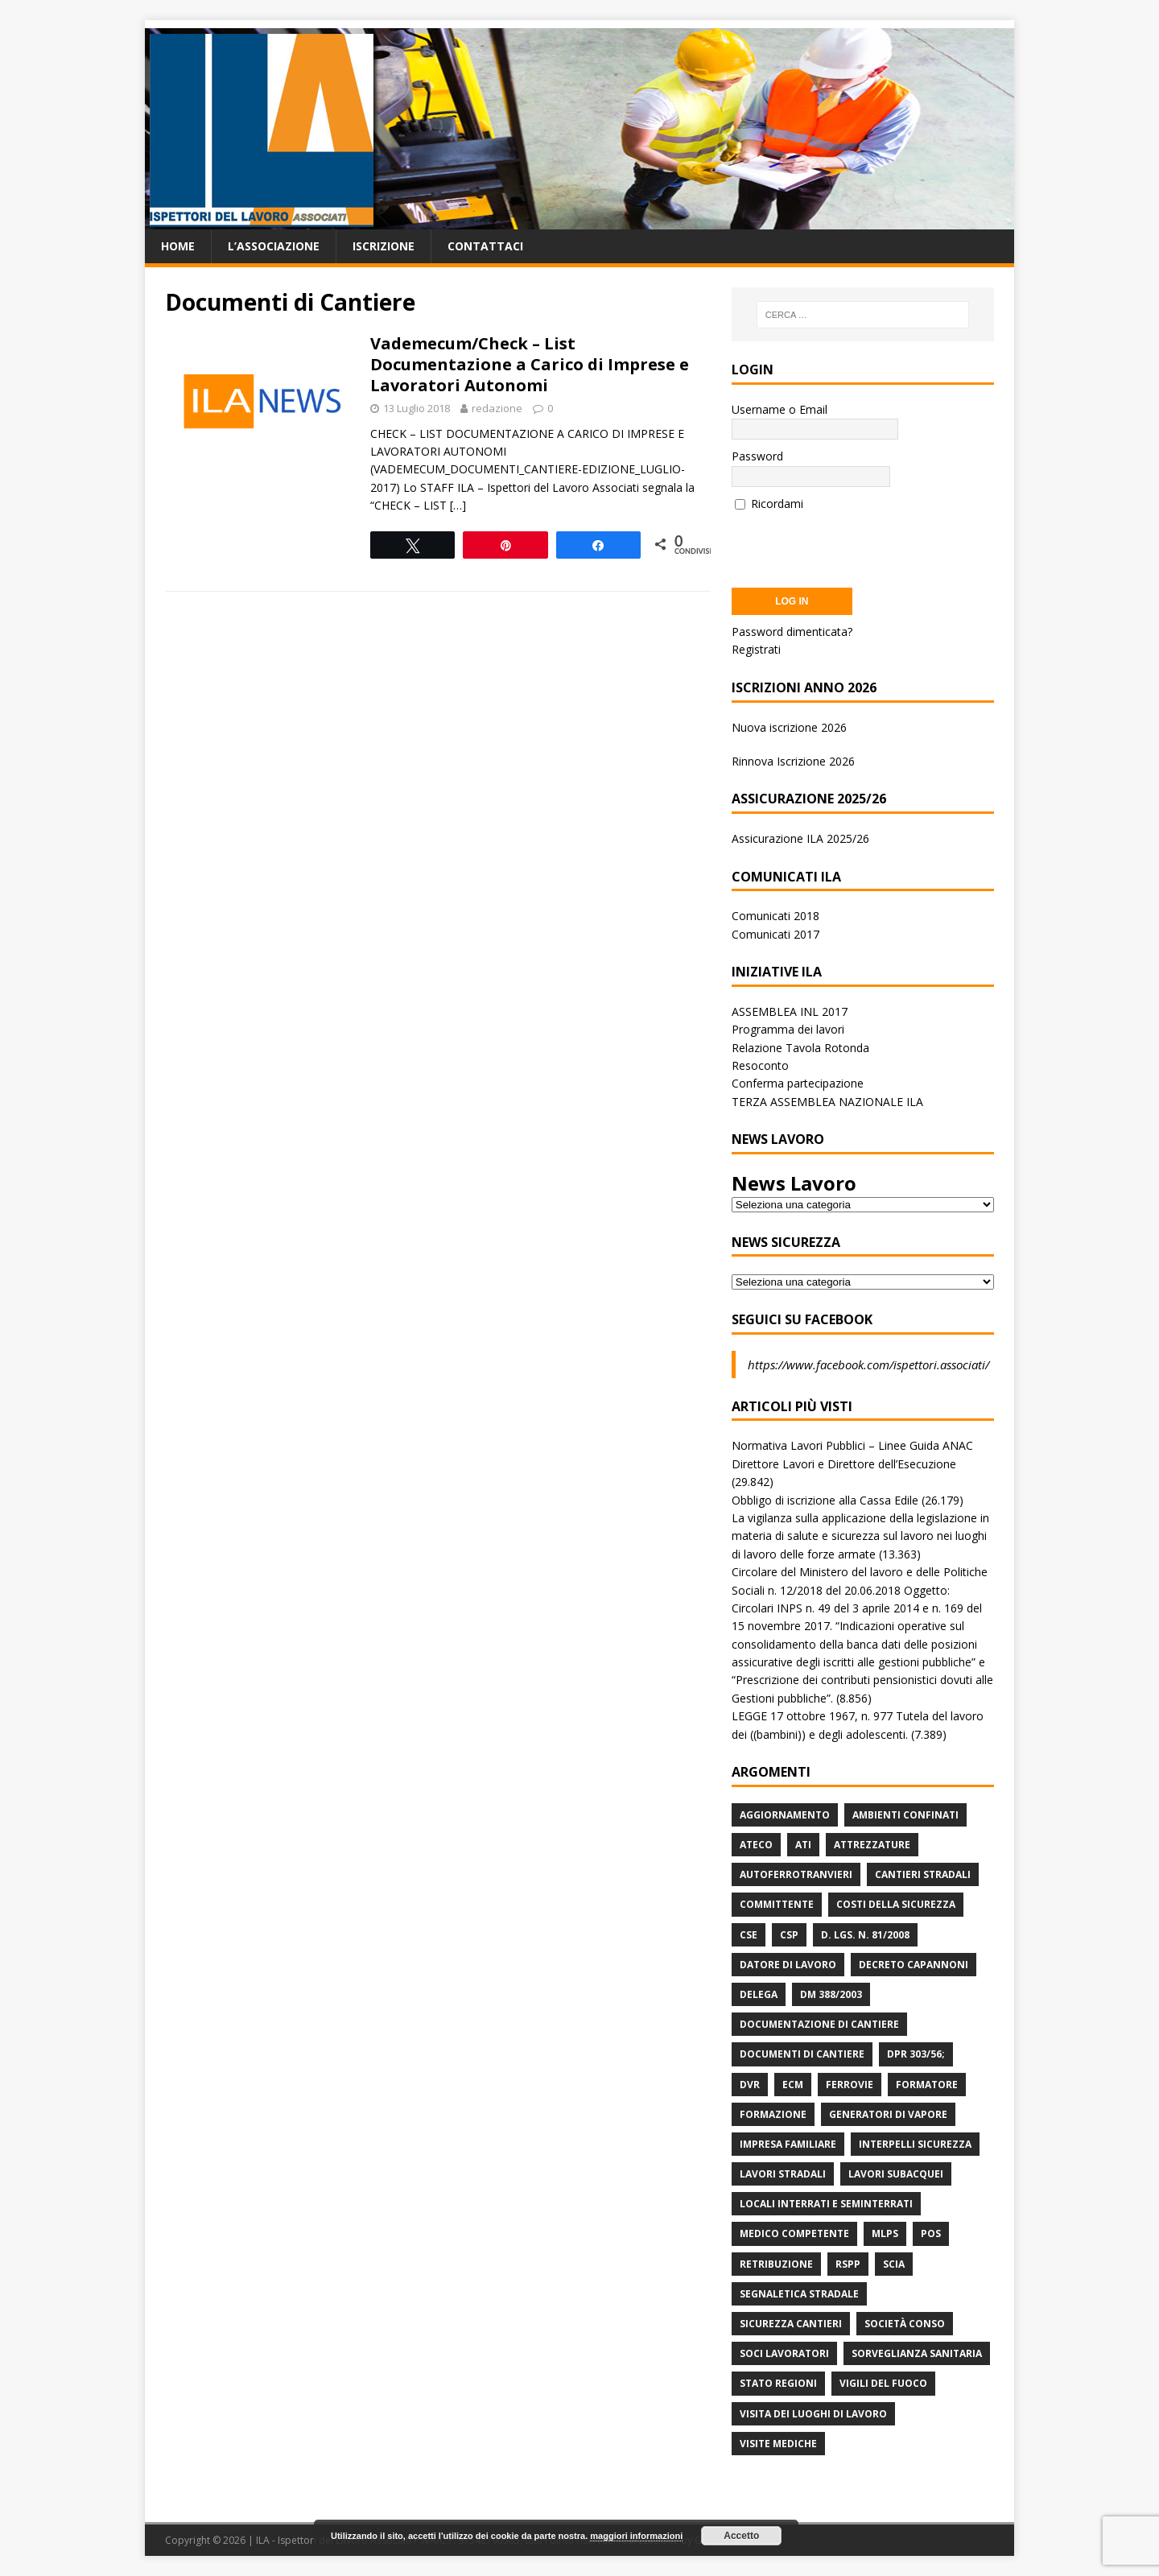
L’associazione (274, 246)
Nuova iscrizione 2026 (789, 727)
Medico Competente (794, 2233)
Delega (758, 1994)
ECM (792, 2084)
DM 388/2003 (831, 1994)
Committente (777, 1904)
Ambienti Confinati (905, 1815)
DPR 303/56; (916, 2054)
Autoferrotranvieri (796, 1874)
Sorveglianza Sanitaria (917, 2353)
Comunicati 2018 (775, 915)
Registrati (756, 649)
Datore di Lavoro (788, 1964)
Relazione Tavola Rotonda (800, 1047)
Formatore (927, 2084)
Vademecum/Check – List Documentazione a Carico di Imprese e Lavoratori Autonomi (529, 364)
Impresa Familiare (788, 2144)
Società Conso (904, 2323)
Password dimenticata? (792, 631)
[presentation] (854, 544)
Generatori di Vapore (888, 2114)
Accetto (741, 2535)
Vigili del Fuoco (883, 2383)
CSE (748, 1935)
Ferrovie (849, 2084)
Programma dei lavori (788, 1029)
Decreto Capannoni (913, 1964)
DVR (750, 2084)
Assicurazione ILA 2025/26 (800, 838)
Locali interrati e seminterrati (826, 2204)
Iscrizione (384, 246)
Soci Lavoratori (784, 2353)
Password (757, 456)
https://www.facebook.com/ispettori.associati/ (868, 1364)
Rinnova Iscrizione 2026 (793, 761)
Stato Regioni (778, 2383)
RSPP (847, 2264)
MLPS (885, 2233)
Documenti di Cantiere (802, 2054)
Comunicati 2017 (775, 934)
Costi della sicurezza (895, 1904)
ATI (803, 1845)
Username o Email (779, 409)
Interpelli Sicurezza (915, 2144)
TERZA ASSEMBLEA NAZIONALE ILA (827, 1101)
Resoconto (760, 1065)
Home (178, 246)
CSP (789, 1935)
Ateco (756, 1845)
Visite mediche (778, 2443)
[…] (458, 505)
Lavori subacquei (895, 2174)
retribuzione (776, 2264)
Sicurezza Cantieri (791, 2323)
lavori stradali (783, 2174)
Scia (894, 2264)
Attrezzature (872, 1845)
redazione (497, 408)
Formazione (773, 2114)
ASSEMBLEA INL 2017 (790, 1011)
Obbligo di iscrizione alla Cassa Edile (825, 1500)
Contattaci (485, 246)
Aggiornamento (785, 1815)
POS (931, 2233)
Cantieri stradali (923, 1874)
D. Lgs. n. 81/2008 (865, 1935)
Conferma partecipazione (798, 1083)
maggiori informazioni (636, 2536)
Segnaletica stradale (799, 2294)
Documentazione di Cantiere (819, 2024)
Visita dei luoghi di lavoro (813, 2414)
